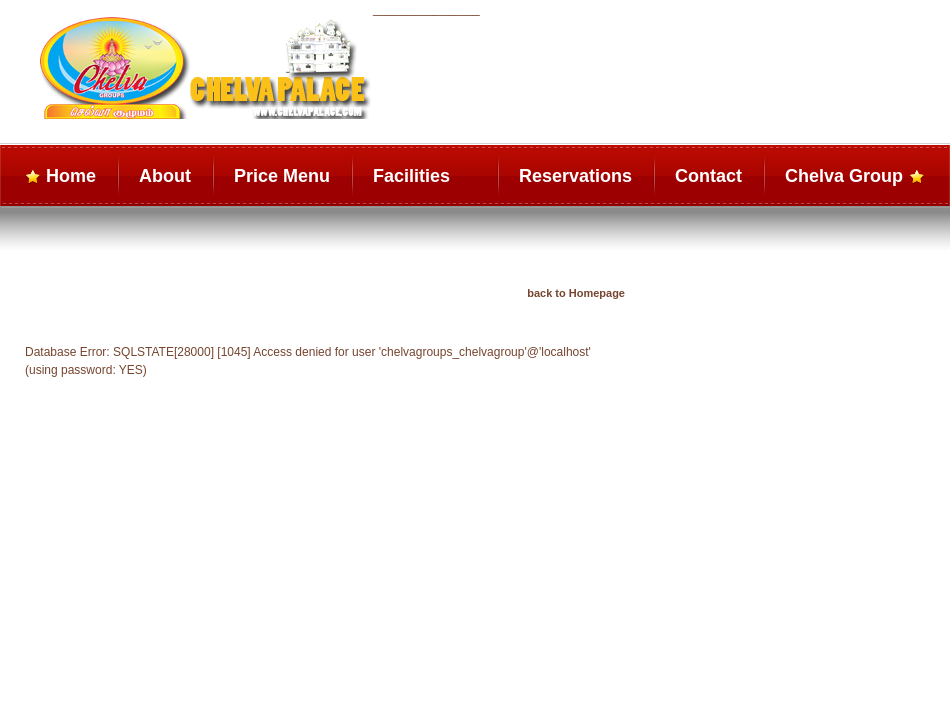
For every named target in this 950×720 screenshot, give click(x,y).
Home (71, 176)
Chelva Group (844, 176)
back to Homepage (576, 293)
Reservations (575, 176)
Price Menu (282, 176)
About (165, 176)
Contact (708, 176)
